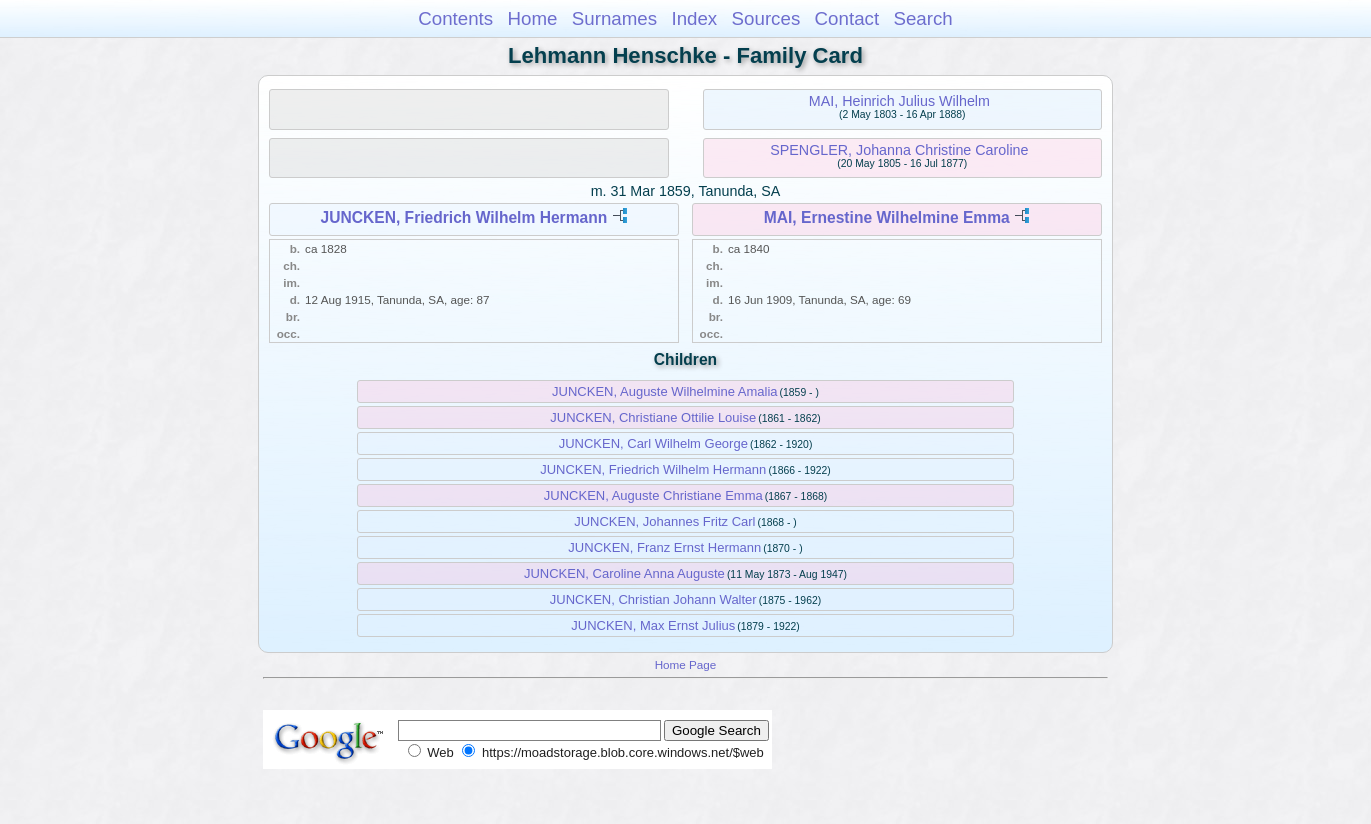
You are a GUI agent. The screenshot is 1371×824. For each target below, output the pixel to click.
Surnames (614, 18)
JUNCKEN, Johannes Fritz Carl (664, 521)
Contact (847, 18)
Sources (766, 18)
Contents (455, 18)
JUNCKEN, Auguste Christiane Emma (653, 495)
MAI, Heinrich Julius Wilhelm (899, 101)
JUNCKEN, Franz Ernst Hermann (664, 547)
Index (694, 18)
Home (532, 18)
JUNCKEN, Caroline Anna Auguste (624, 573)
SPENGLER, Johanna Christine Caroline (899, 150)
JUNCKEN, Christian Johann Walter (653, 599)
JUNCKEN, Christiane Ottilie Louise (653, 417)
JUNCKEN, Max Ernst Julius (653, 625)
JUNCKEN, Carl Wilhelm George (653, 443)
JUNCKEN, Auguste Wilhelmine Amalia (664, 391)
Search (922, 18)
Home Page (686, 664)
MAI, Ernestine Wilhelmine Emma (887, 217)
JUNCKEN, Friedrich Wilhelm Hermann (464, 217)
